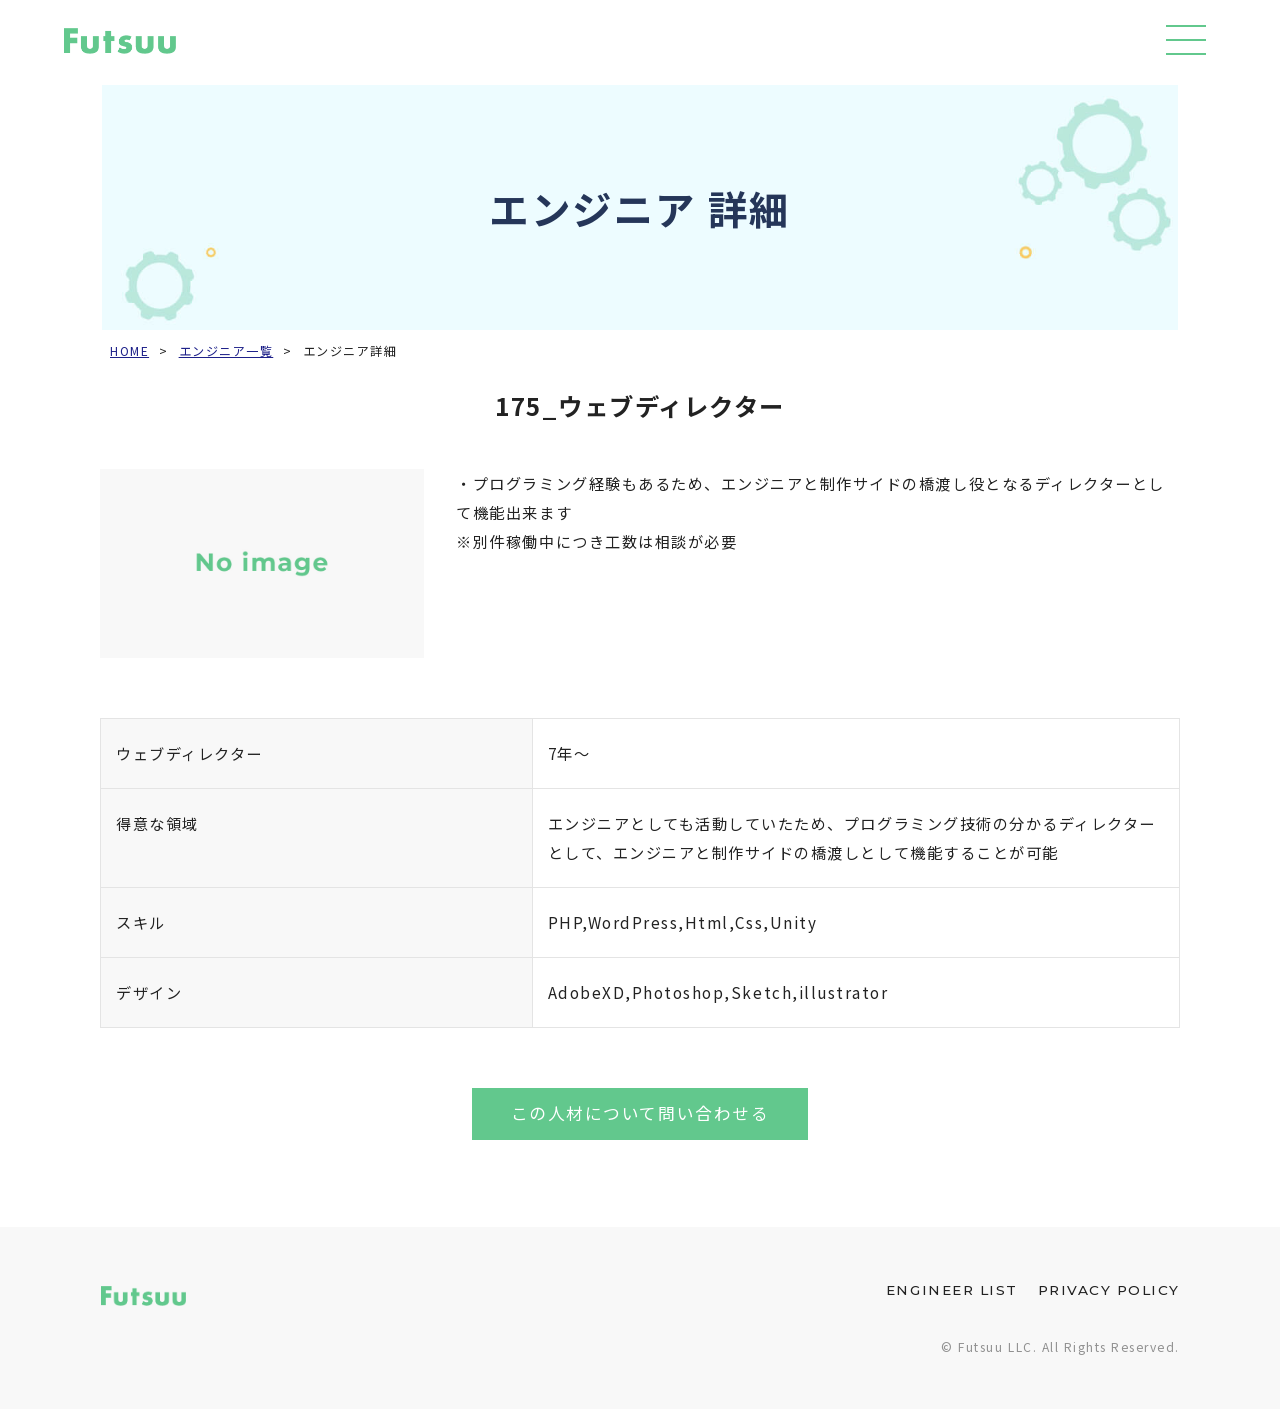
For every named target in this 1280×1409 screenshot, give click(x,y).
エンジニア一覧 (226, 351)
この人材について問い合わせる (640, 1113)
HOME (129, 351)
